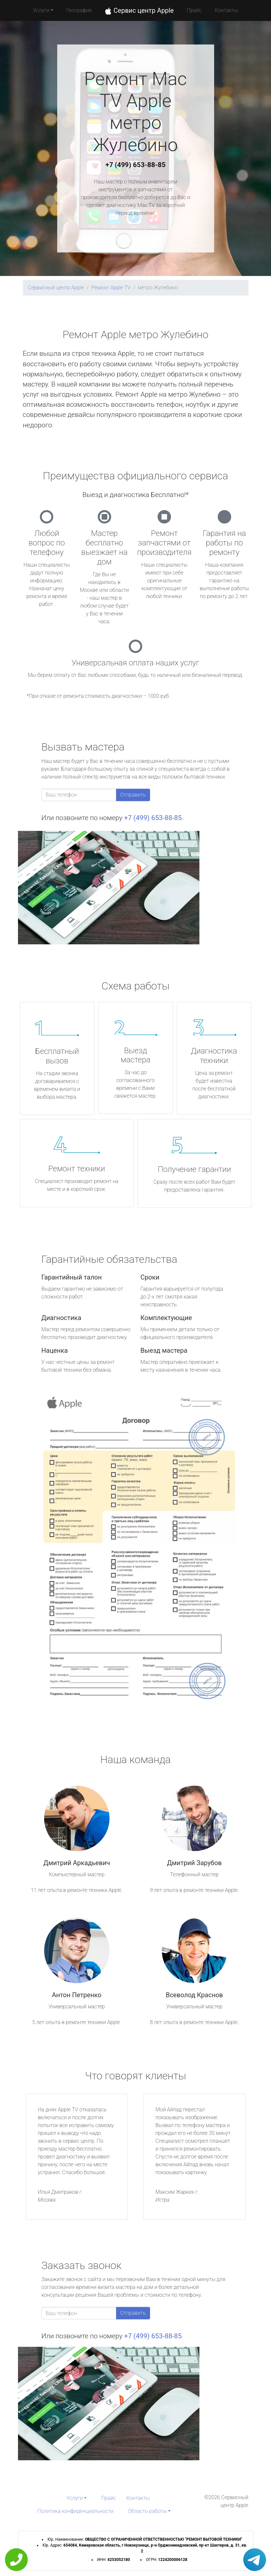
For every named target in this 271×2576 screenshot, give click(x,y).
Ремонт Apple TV (110, 287)
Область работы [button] (147, 2511)
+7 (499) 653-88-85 (136, 165)
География (79, 10)
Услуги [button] (41, 10)
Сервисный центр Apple (56, 287)
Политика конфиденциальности (75, 2511)
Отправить (133, 795)
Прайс (194, 10)
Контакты (226, 10)
